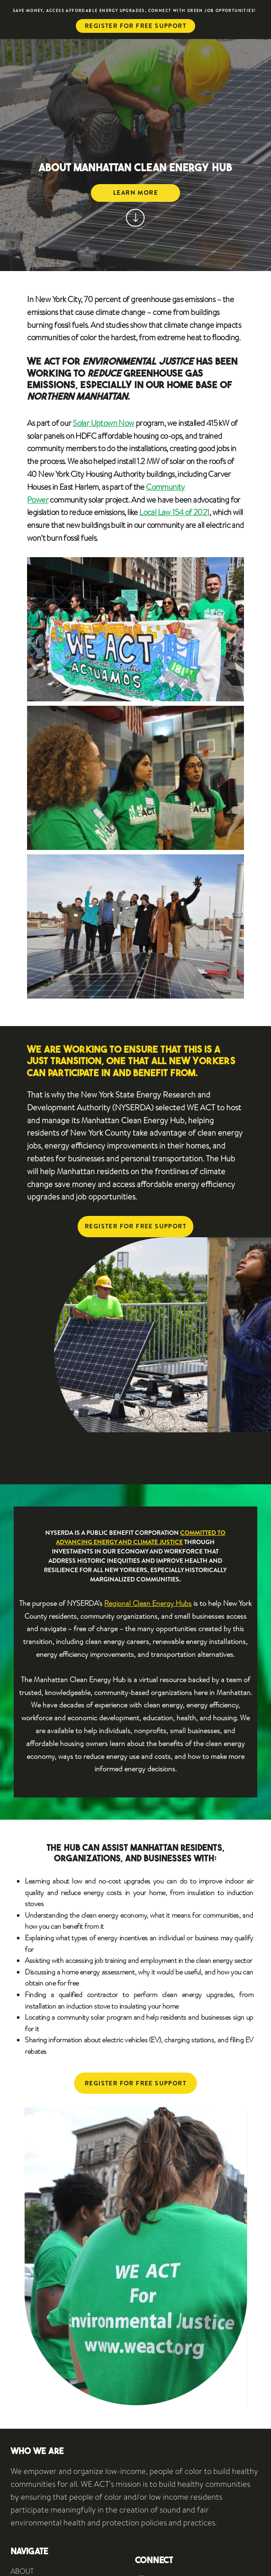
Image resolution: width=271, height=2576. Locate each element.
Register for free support (135, 25)
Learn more (135, 192)
